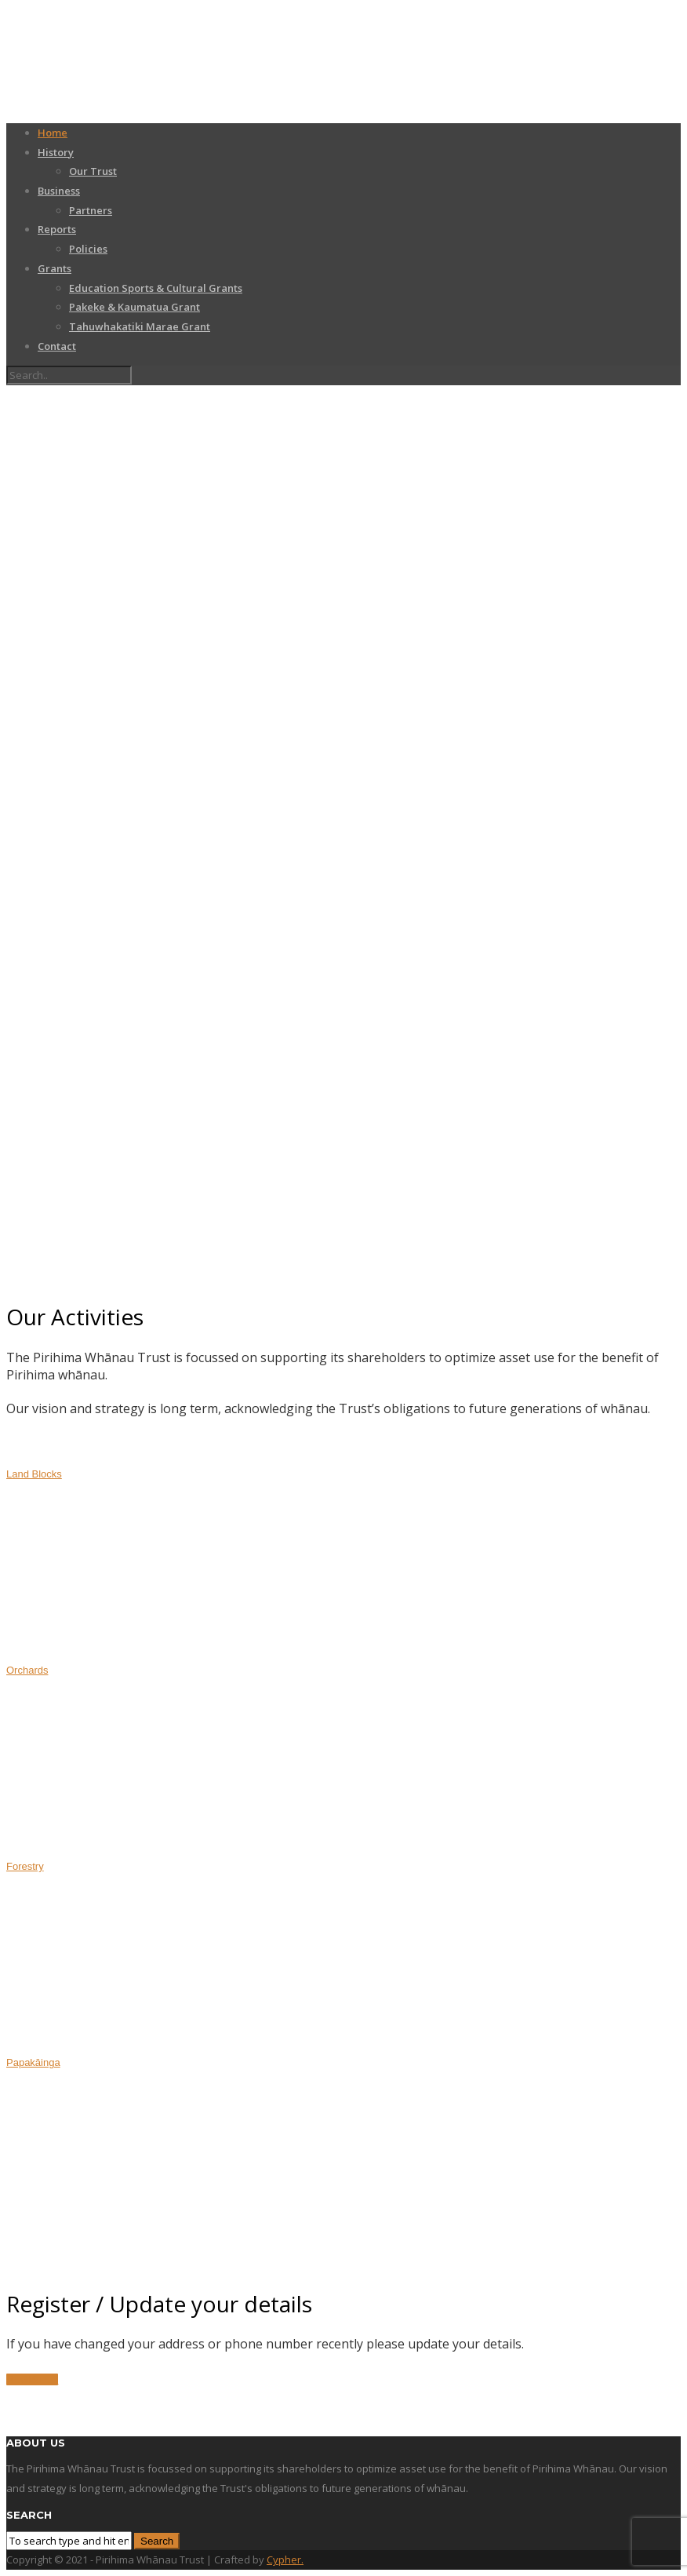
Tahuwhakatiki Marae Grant (139, 326)
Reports (57, 229)
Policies (88, 249)
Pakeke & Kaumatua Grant (134, 307)
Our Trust (93, 171)
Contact (57, 346)
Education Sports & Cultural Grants (155, 288)
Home (52, 133)
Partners (90, 210)
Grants (54, 268)
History (56, 152)
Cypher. (285, 2559)
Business (59, 191)
